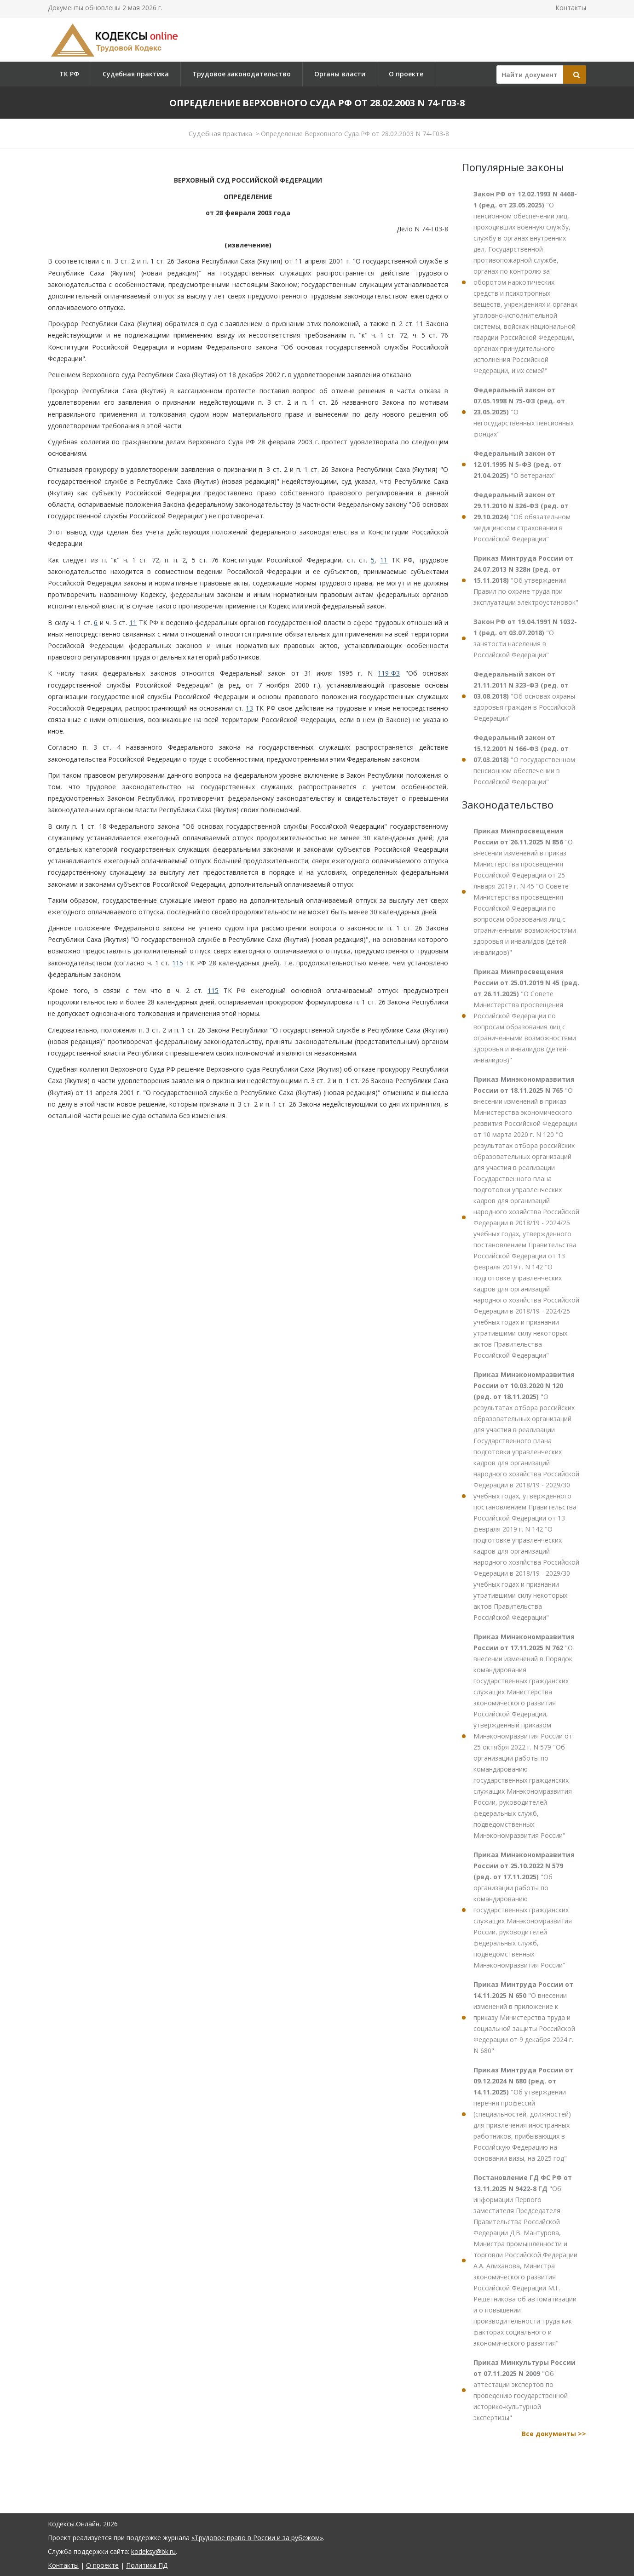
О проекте (406, 73)
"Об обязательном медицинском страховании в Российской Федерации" (522, 516)
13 (249, 708)
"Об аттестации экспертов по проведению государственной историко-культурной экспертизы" (524, 2390)
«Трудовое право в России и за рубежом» (257, 2537)
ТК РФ (69, 73)
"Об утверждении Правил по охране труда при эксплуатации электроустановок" (525, 580)
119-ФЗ (389, 673)
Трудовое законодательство (241, 73)
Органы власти (339, 73)
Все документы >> (554, 2433)
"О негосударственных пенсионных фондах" (523, 411)
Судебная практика (136, 73)
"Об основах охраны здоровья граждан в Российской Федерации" (524, 696)
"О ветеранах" (517, 464)
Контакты (570, 7)
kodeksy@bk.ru (153, 2551)
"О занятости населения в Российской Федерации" (525, 638)
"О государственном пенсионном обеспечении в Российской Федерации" (524, 759)
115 (177, 962)
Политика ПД (146, 2565)
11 (383, 560)
